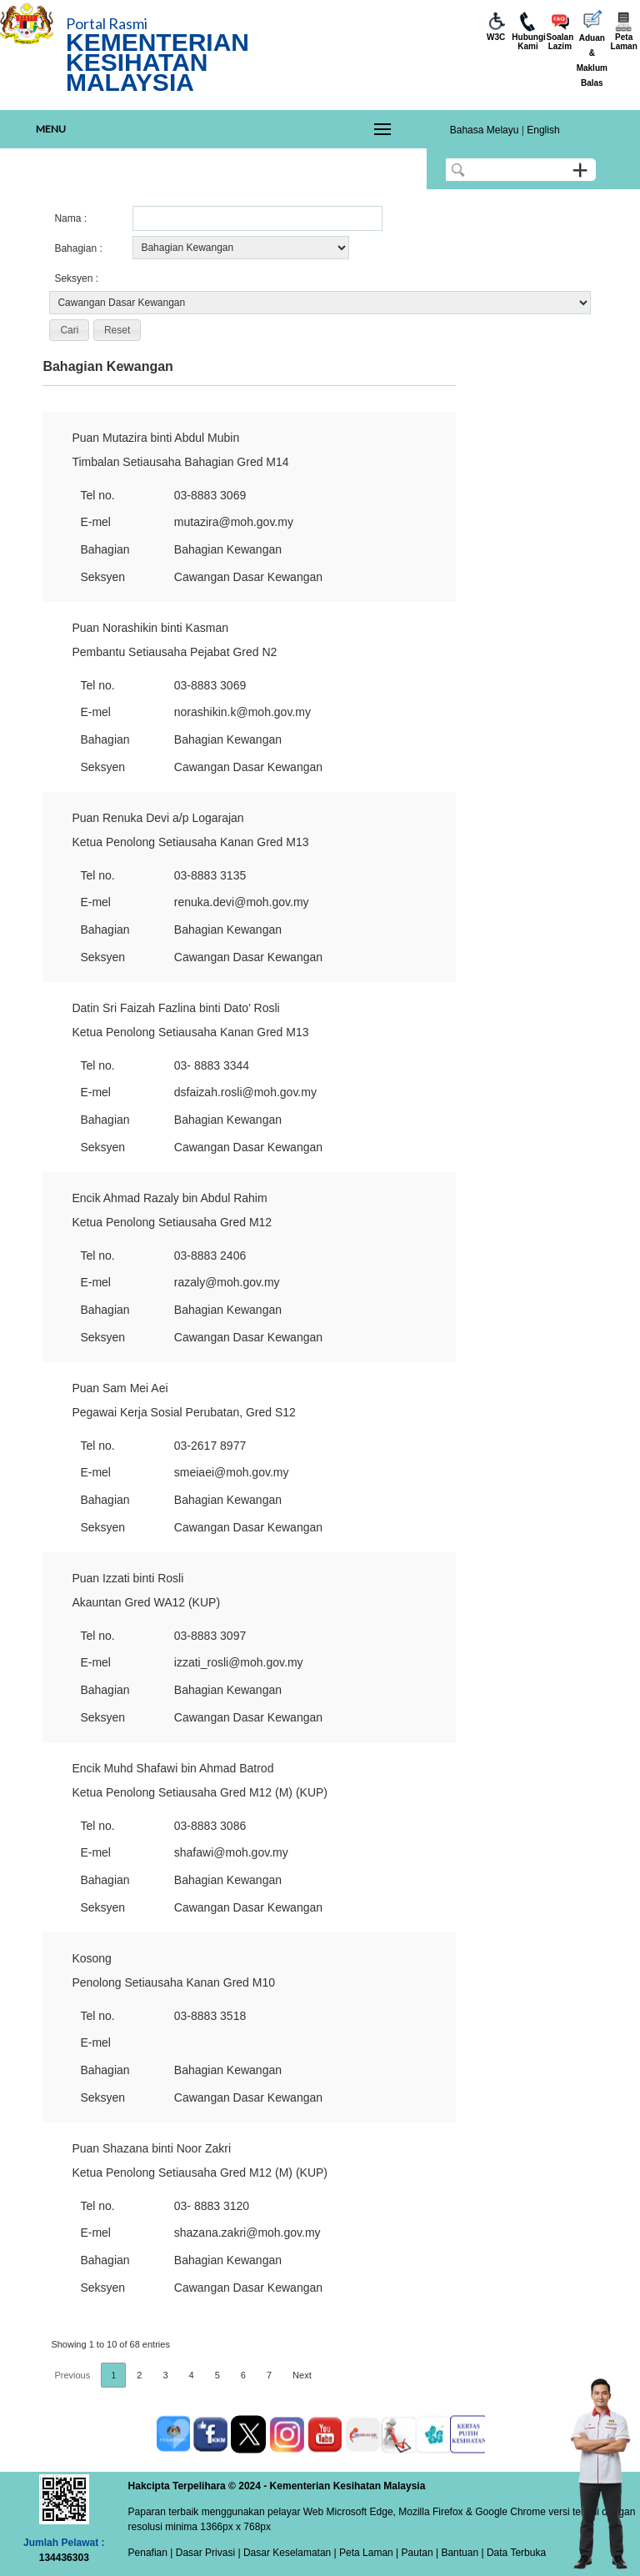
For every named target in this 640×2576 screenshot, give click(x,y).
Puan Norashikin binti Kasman (150, 627)
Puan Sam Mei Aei (120, 1388)
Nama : (70, 218)
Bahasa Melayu (484, 130)
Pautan (417, 2552)
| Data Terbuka (512, 2552)
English (543, 130)
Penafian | (150, 2552)
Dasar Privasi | (206, 2552)
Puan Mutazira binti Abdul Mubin (155, 437)
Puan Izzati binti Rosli (127, 1578)
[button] (69, 330)
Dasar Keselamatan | (289, 2552)
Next (302, 2375)
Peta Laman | (369, 2552)
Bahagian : (78, 248)
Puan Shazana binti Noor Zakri (151, 2148)
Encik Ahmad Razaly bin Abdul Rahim (169, 1198)
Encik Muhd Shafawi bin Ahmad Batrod (172, 1768)
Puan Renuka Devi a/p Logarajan (157, 817)
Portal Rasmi (107, 23)
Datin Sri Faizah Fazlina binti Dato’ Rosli (175, 1008)
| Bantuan (456, 2552)
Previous (72, 2375)
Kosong (91, 1958)
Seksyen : (76, 278)
